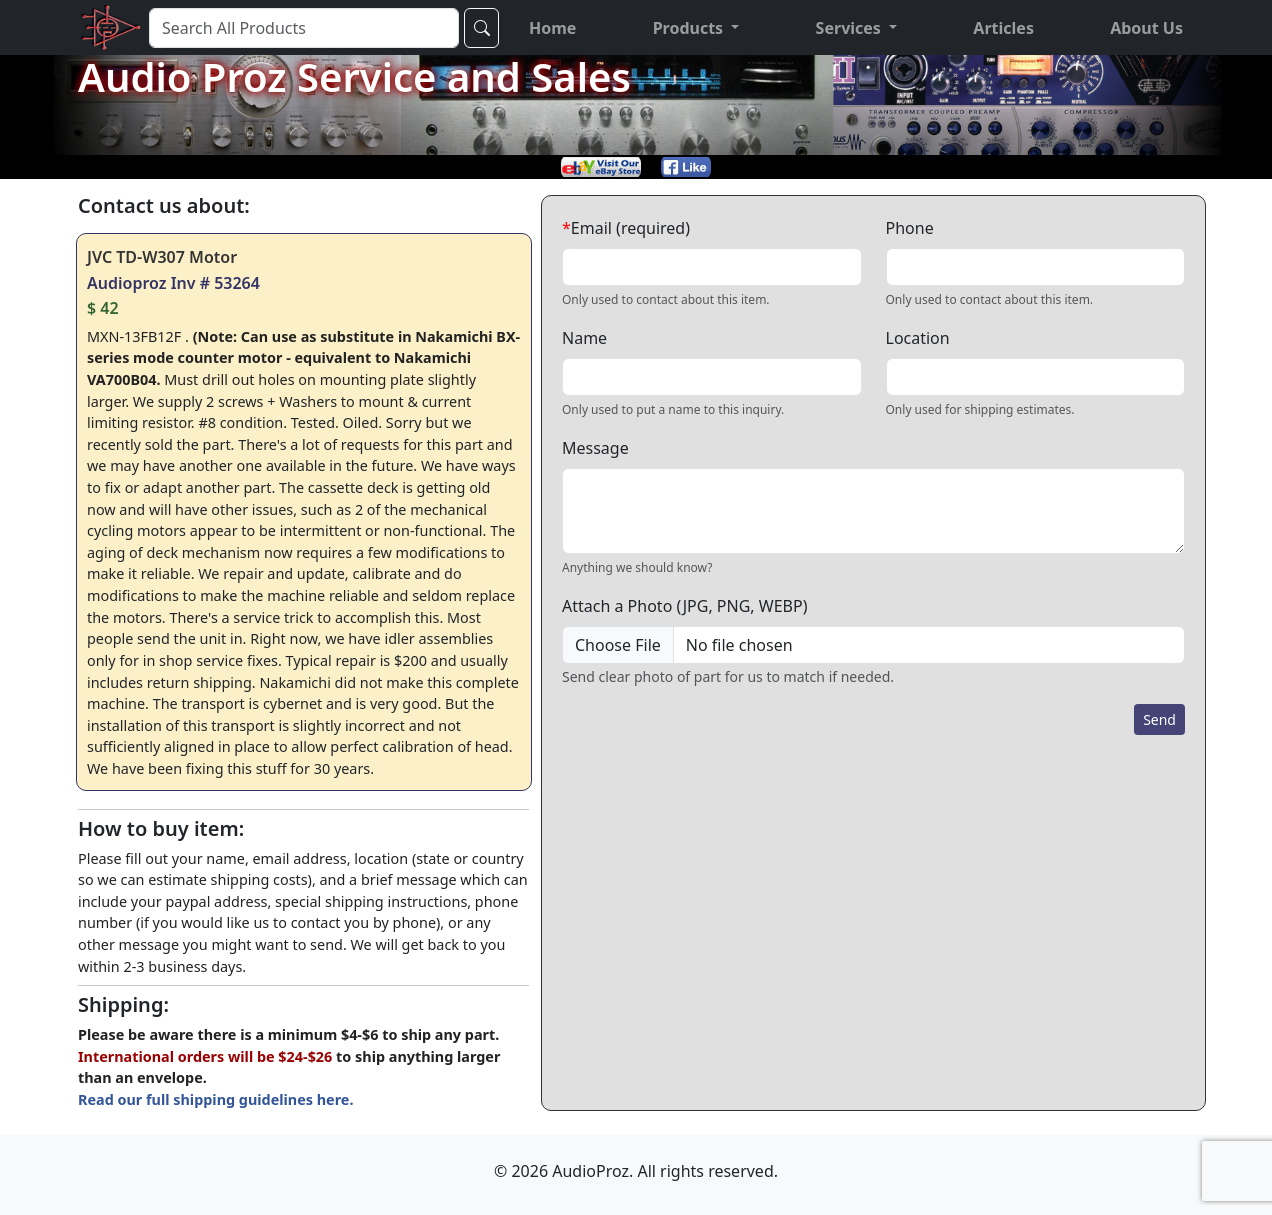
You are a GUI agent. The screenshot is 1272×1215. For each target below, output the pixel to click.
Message (595, 448)
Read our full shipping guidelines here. (215, 1099)
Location (918, 338)
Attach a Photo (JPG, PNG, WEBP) (684, 606)
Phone (910, 228)
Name (584, 338)
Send (1159, 719)
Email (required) (626, 228)
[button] (696, 28)
